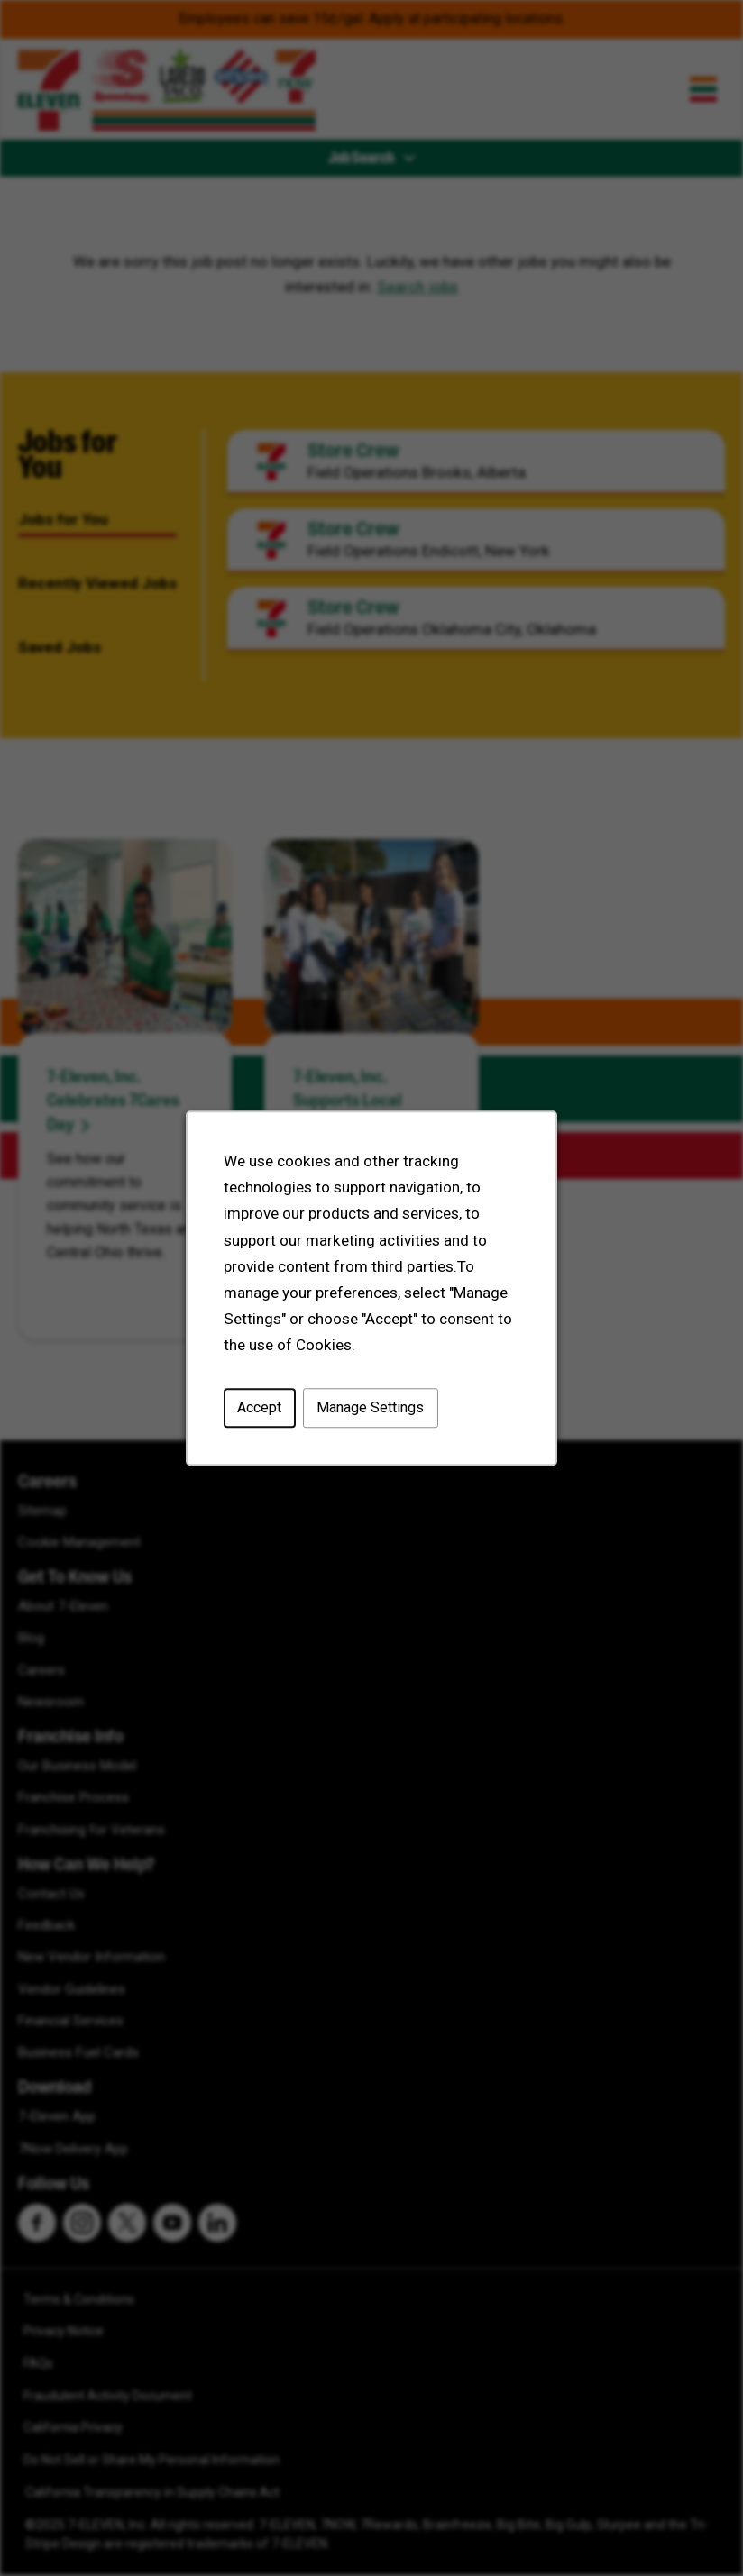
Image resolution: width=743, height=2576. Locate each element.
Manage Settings (370, 1409)
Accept (261, 1409)
